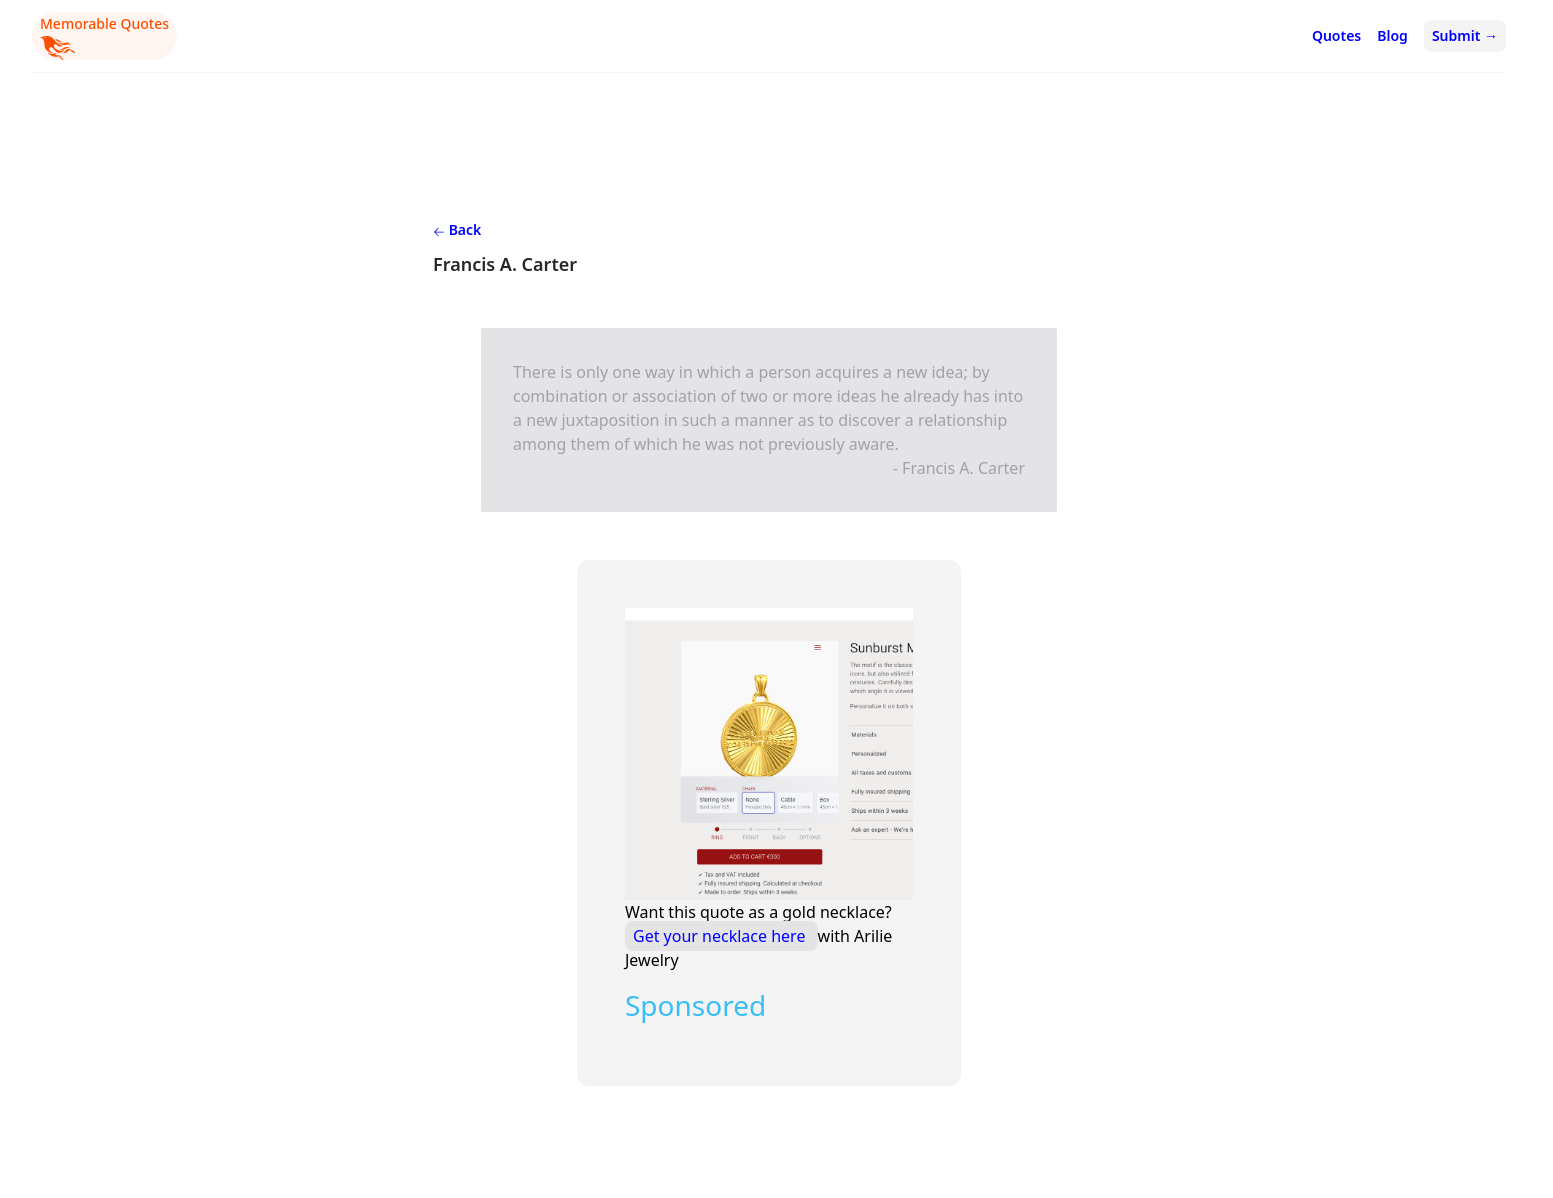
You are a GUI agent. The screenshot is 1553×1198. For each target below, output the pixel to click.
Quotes (1336, 35)
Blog (1392, 35)
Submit (1465, 35)
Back (457, 229)
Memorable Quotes (104, 37)
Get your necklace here (721, 936)
